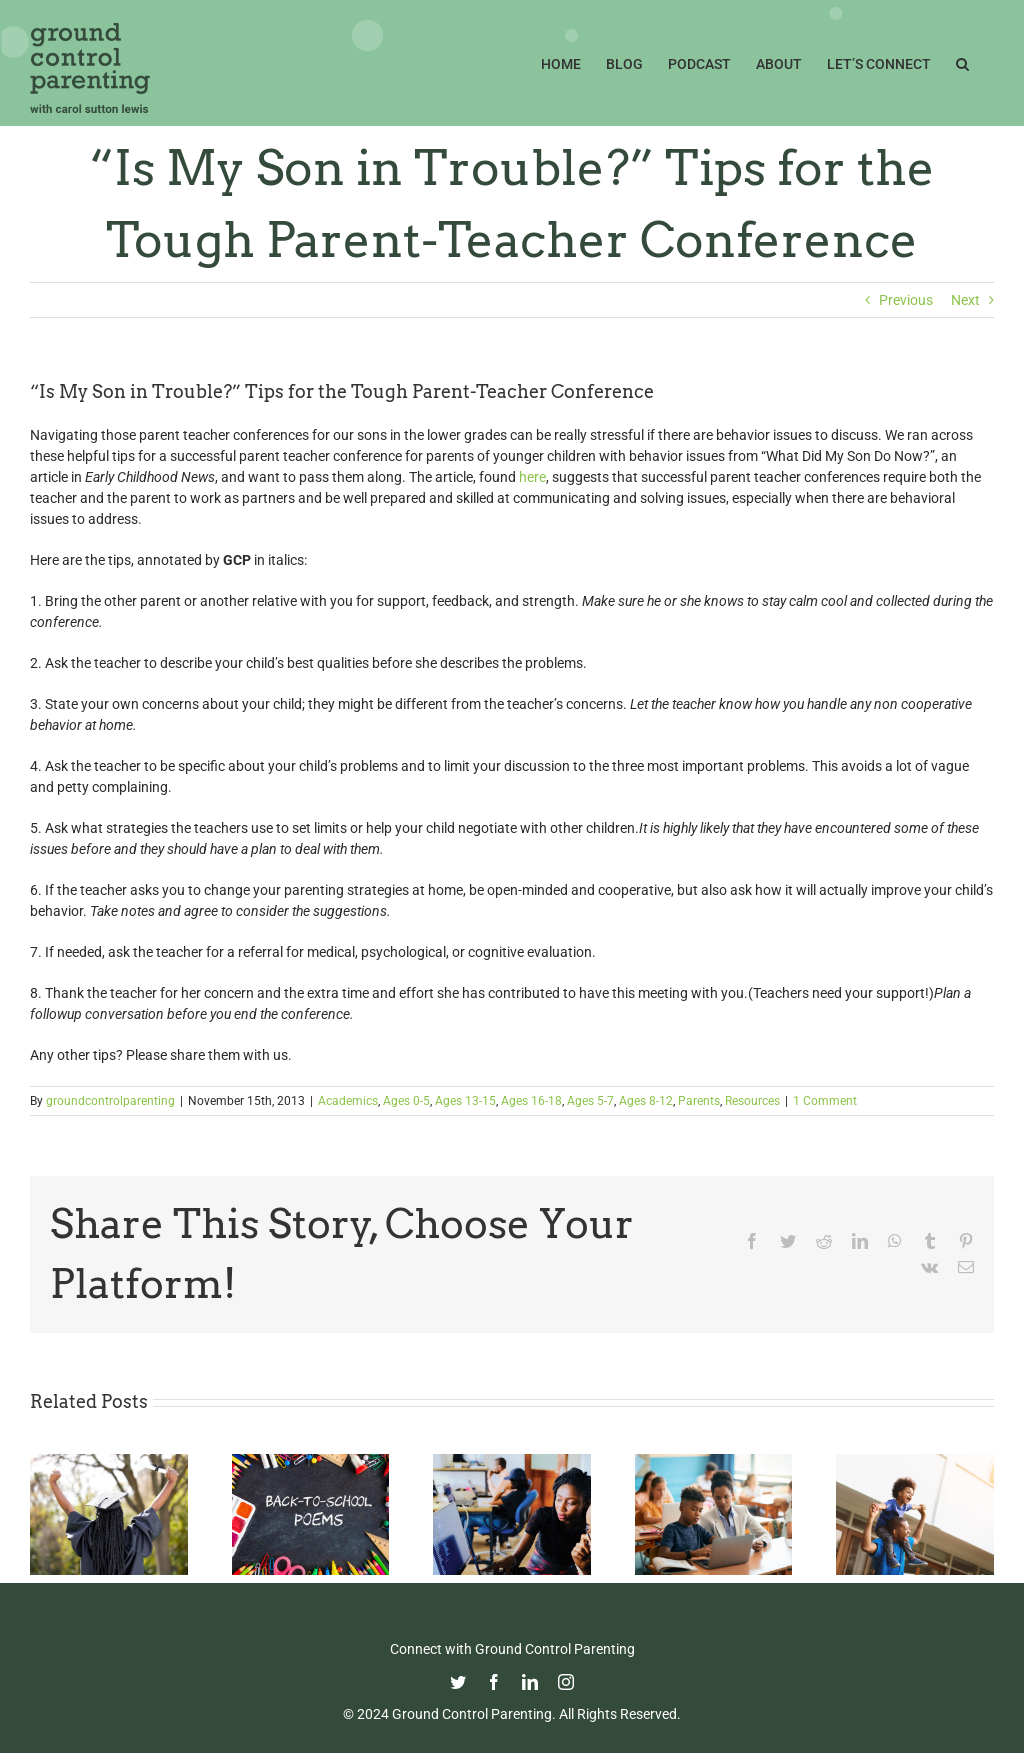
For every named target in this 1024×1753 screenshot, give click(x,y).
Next (965, 300)
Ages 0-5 (406, 1101)
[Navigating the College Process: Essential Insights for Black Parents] (512, 1462)
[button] (962, 62)
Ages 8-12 (646, 1101)
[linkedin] (530, 1682)
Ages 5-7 (590, 1101)
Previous (906, 300)
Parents (699, 1101)
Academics (348, 1101)
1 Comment (825, 1101)
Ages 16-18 (531, 1101)
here (532, 477)
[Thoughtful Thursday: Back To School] (311, 1462)
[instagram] (566, 1682)
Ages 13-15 (465, 1101)
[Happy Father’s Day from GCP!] (915, 1462)
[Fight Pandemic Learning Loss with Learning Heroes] (714, 1462)
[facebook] (494, 1682)
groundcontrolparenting (110, 1101)
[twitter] (458, 1682)
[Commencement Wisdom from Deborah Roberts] (109, 1462)
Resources (752, 1101)
